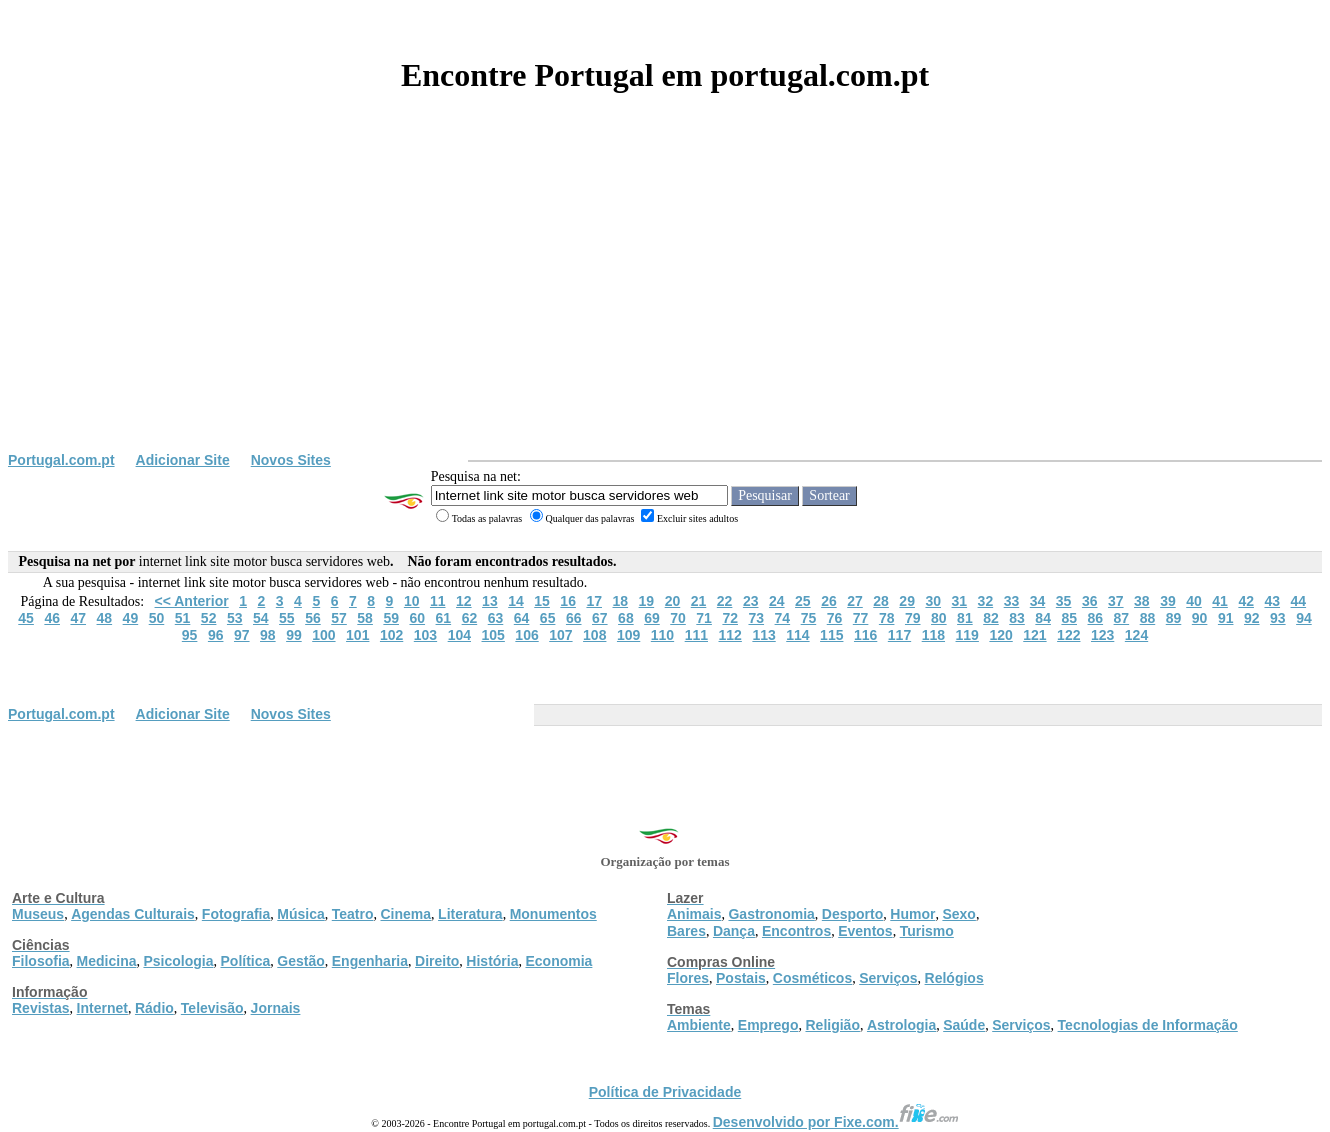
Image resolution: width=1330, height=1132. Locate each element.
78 (887, 618)
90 (1200, 618)
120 (1000, 635)
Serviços (888, 978)
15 (542, 601)
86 (1096, 618)
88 (1148, 618)
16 (568, 601)
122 (1068, 635)
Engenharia (370, 961)
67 (600, 618)
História (492, 961)
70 (678, 618)
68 (626, 618)
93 (1278, 618)
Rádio (154, 1008)
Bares (686, 931)
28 (881, 601)
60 (417, 618)
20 (673, 601)
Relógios (954, 978)
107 (560, 635)
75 (809, 618)
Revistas (41, 1008)
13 (490, 601)
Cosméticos (812, 978)
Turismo (927, 931)
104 (459, 635)
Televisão (212, 1008)
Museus (38, 914)
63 (496, 618)
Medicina (107, 961)
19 (647, 601)
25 (803, 601)
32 (986, 601)
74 (783, 618)
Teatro (353, 914)
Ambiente (699, 1025)
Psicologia (178, 961)
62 (470, 618)
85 (1069, 618)
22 (725, 601)
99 (294, 635)
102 (391, 635)
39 (1168, 601)
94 (1304, 618)
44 (1299, 601)
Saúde (964, 1025)
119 (967, 635)
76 (835, 618)
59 (391, 618)
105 (493, 635)
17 (594, 601)
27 (855, 601)
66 (574, 618)
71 (704, 618)
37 (1116, 601)
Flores (688, 978)
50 (157, 618)
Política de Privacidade (665, 1092)
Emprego (768, 1025)
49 (131, 618)
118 (933, 635)
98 (268, 635)
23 (751, 601)
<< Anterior (192, 601)
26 (829, 601)
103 (425, 635)
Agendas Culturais (133, 914)
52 (209, 618)
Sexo (958, 914)
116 (865, 635)
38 (1142, 601)
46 (52, 618)
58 (365, 618)
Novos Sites (291, 460)
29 (907, 601)
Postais (741, 978)
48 (105, 618)
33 (1012, 601)
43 (1272, 601)
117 (899, 635)
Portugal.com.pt (61, 460)
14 (516, 601)
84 (1043, 618)
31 (960, 601)
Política (246, 961)
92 (1252, 618)
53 (235, 618)
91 (1226, 618)
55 (287, 618)
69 (652, 618)
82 (991, 618)
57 (339, 618)
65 (548, 618)
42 (1246, 601)
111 (696, 635)
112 (730, 635)
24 (777, 601)
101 (357, 635)
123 (1102, 635)
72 (730, 618)
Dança (734, 931)
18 (621, 601)
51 (183, 618)
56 (313, 618)
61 (444, 618)
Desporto (852, 914)
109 (628, 635)
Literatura (470, 914)
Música (300, 914)
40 (1194, 601)
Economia (558, 961)
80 (939, 618)
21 (699, 601)
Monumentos (553, 914)
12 (464, 601)
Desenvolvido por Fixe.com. (836, 1122)
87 (1122, 618)
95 (190, 635)
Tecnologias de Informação (1148, 1025)
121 (1034, 635)
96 (216, 635)
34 (1038, 601)
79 (913, 618)
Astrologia (901, 1025)
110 (662, 635)
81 (965, 618)
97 (242, 635)
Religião (832, 1025)
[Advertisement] (665, 302)
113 (763, 635)
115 (831, 635)
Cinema (406, 914)
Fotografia (236, 914)
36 (1090, 601)
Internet (102, 1008)
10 (412, 601)
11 (438, 601)
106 (526, 635)
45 (26, 618)
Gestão (300, 961)
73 (756, 618)
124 (1136, 635)
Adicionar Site (183, 460)
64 (522, 618)
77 (861, 618)
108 (594, 635)
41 (1220, 601)
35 (1064, 601)
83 (1017, 618)
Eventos (865, 931)
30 (933, 601)
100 (323, 635)
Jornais (276, 1008)
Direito (437, 961)
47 (78, 618)
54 (261, 618)
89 (1174, 618)
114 (797, 635)
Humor (912, 914)
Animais (694, 914)
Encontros (796, 931)
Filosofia (41, 961)
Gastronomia (771, 914)
